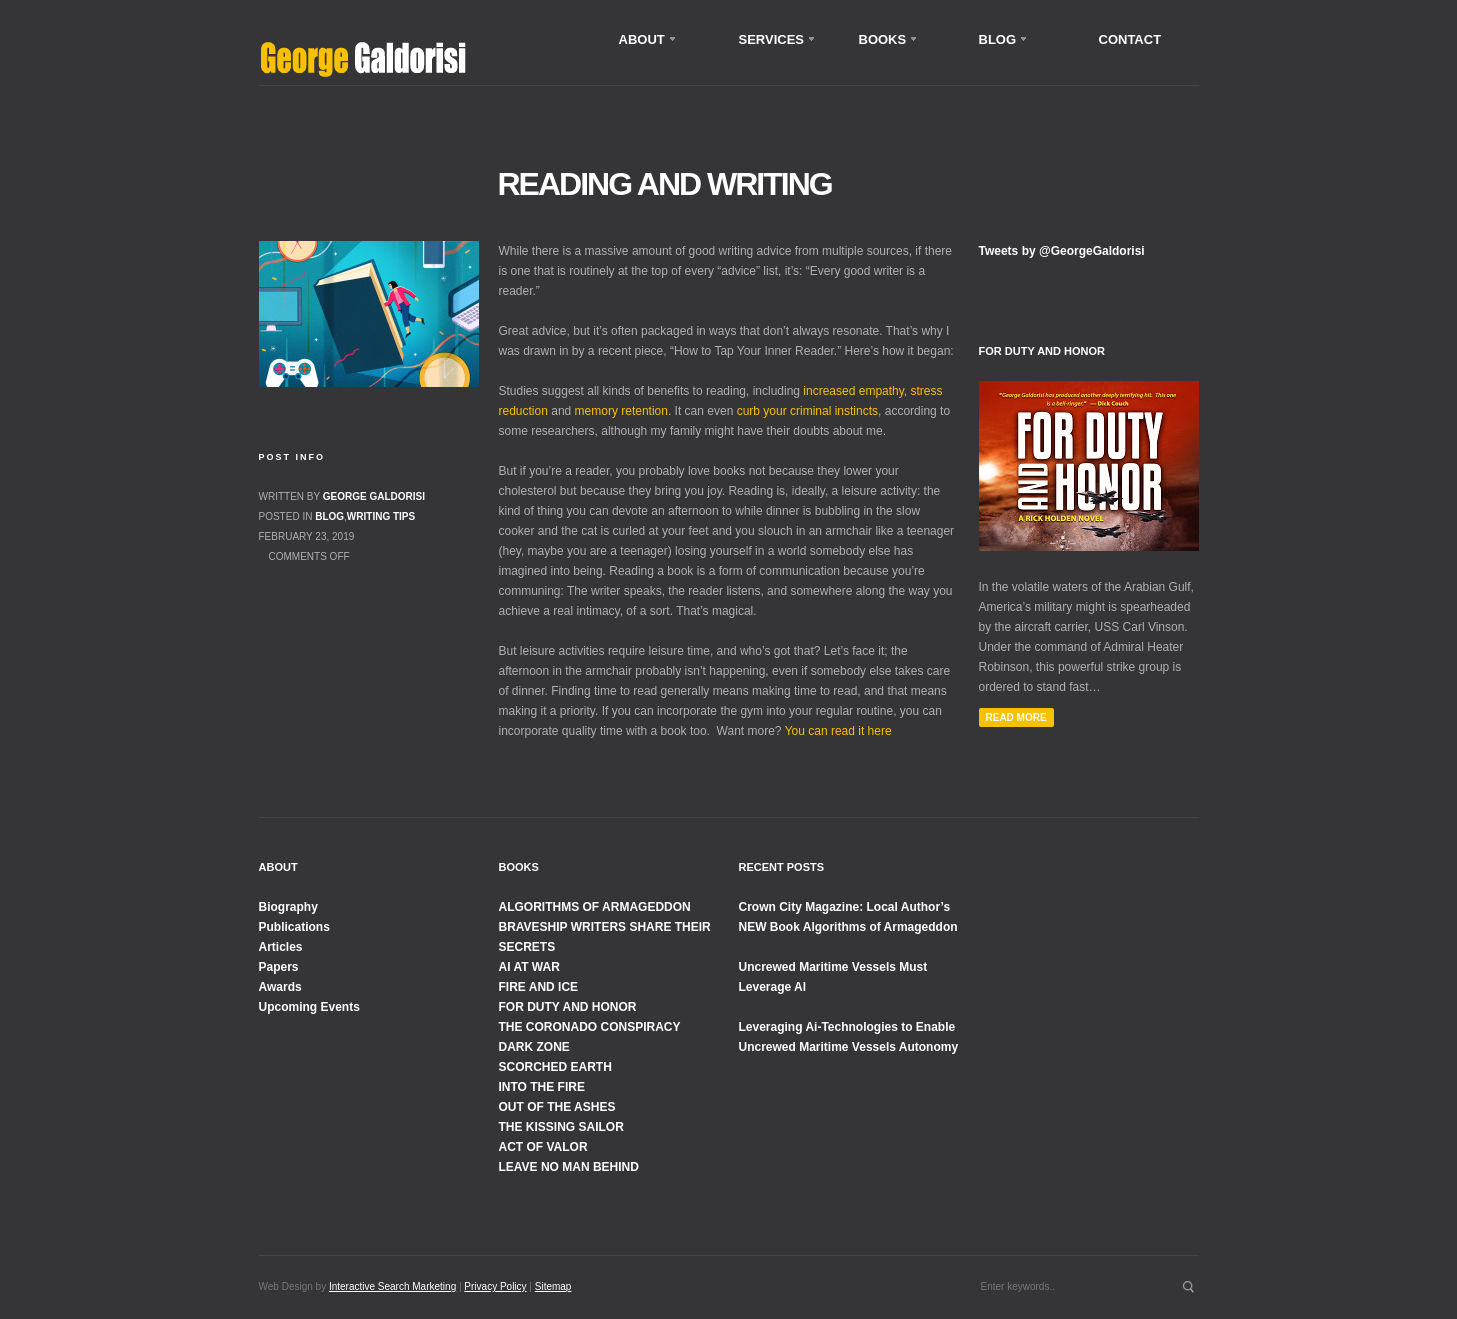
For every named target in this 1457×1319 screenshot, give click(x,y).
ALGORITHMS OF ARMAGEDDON (595, 907)
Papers (279, 967)
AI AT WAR (529, 967)
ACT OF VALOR (543, 1147)
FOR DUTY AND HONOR (568, 1007)
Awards (280, 987)
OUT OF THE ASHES (557, 1107)
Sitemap (553, 1286)
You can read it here (838, 731)
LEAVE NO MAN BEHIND (569, 1167)
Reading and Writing (665, 184)
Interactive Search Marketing (392, 1286)
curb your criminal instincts (807, 411)
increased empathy (853, 391)
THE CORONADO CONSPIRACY (590, 1027)
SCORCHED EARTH (555, 1067)
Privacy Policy (495, 1286)
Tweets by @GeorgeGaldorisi (1062, 251)
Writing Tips (381, 516)
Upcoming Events (309, 1007)
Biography (288, 907)
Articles (281, 947)
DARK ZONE (534, 1047)
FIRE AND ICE (539, 987)
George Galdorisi (374, 496)
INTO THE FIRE (542, 1087)
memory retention (621, 411)
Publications (294, 927)
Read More (1016, 717)
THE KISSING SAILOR (561, 1127)
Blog (329, 516)
